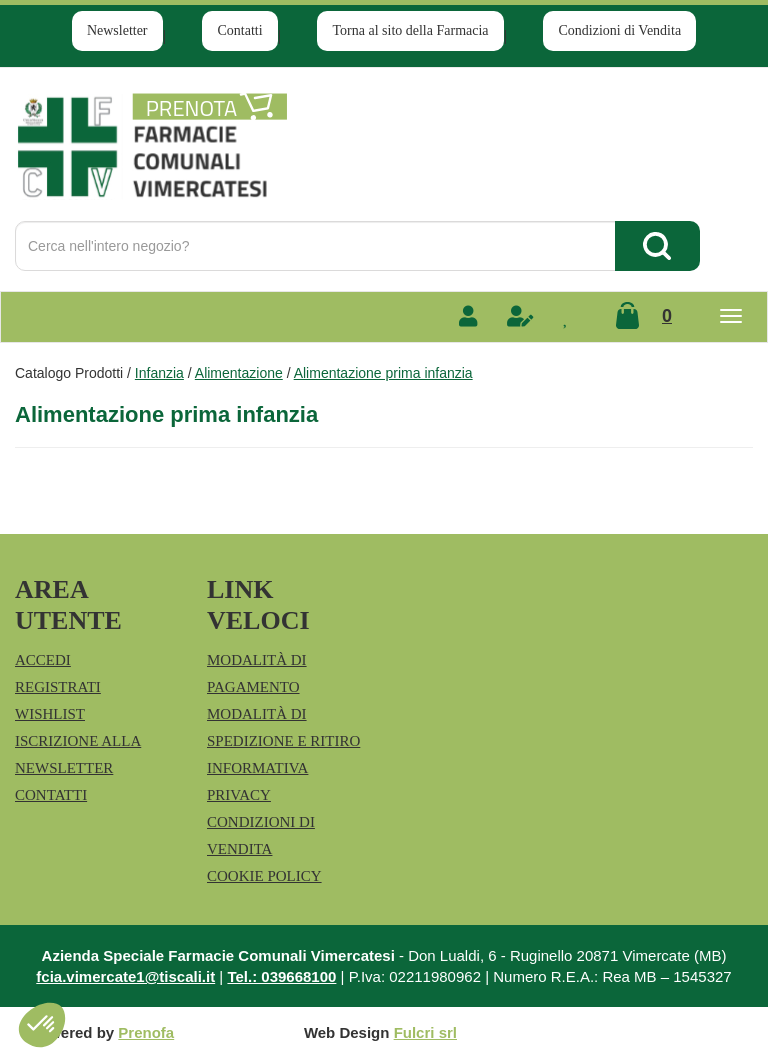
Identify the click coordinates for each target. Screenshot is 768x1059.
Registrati (58, 687)
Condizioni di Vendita (619, 30)
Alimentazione (239, 373)
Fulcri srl (425, 1032)
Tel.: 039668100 (281, 976)
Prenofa (146, 1032)
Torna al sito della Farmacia (410, 30)
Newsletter (117, 30)
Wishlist (50, 714)
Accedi (43, 660)
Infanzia (159, 373)
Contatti (239, 30)
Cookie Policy (264, 876)
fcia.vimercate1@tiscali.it (125, 976)
